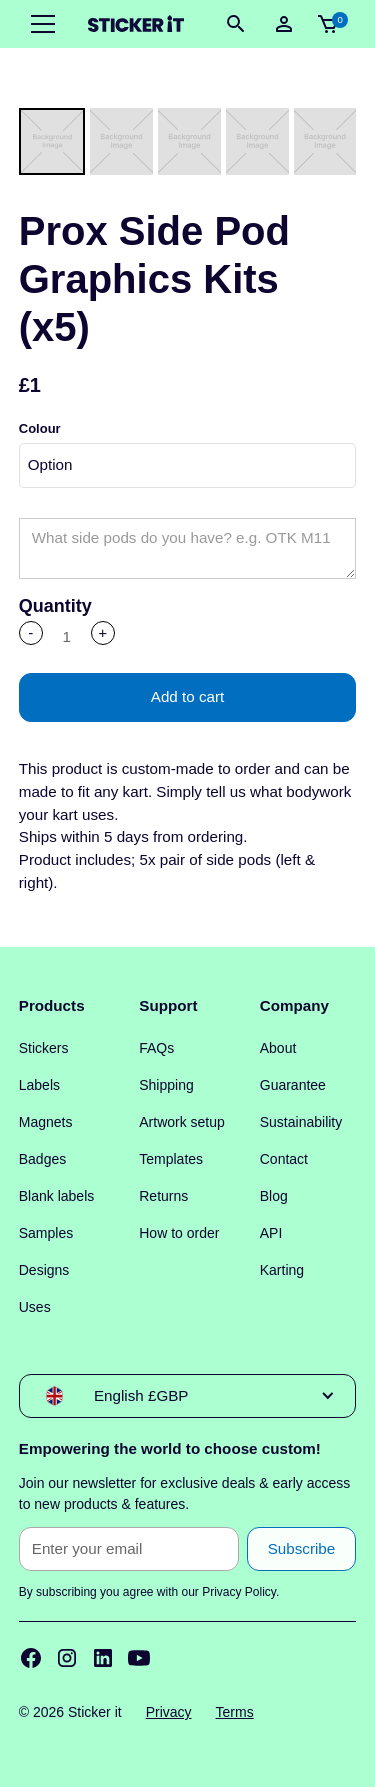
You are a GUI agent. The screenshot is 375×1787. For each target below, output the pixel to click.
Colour (40, 428)
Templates (171, 1159)
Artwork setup (182, 1122)
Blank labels (57, 1196)
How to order (179, 1233)
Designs (44, 1270)
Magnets (46, 1122)
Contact (284, 1159)
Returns (163, 1196)
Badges (42, 1159)
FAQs (156, 1048)
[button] (39, 24)
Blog (274, 1196)
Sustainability (301, 1122)
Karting (282, 1270)
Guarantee (293, 1085)
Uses (35, 1307)
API (271, 1233)
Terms (235, 1712)
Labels (39, 1085)
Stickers (44, 1048)
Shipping (166, 1085)
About (278, 1048)
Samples (46, 1233)
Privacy (169, 1712)
